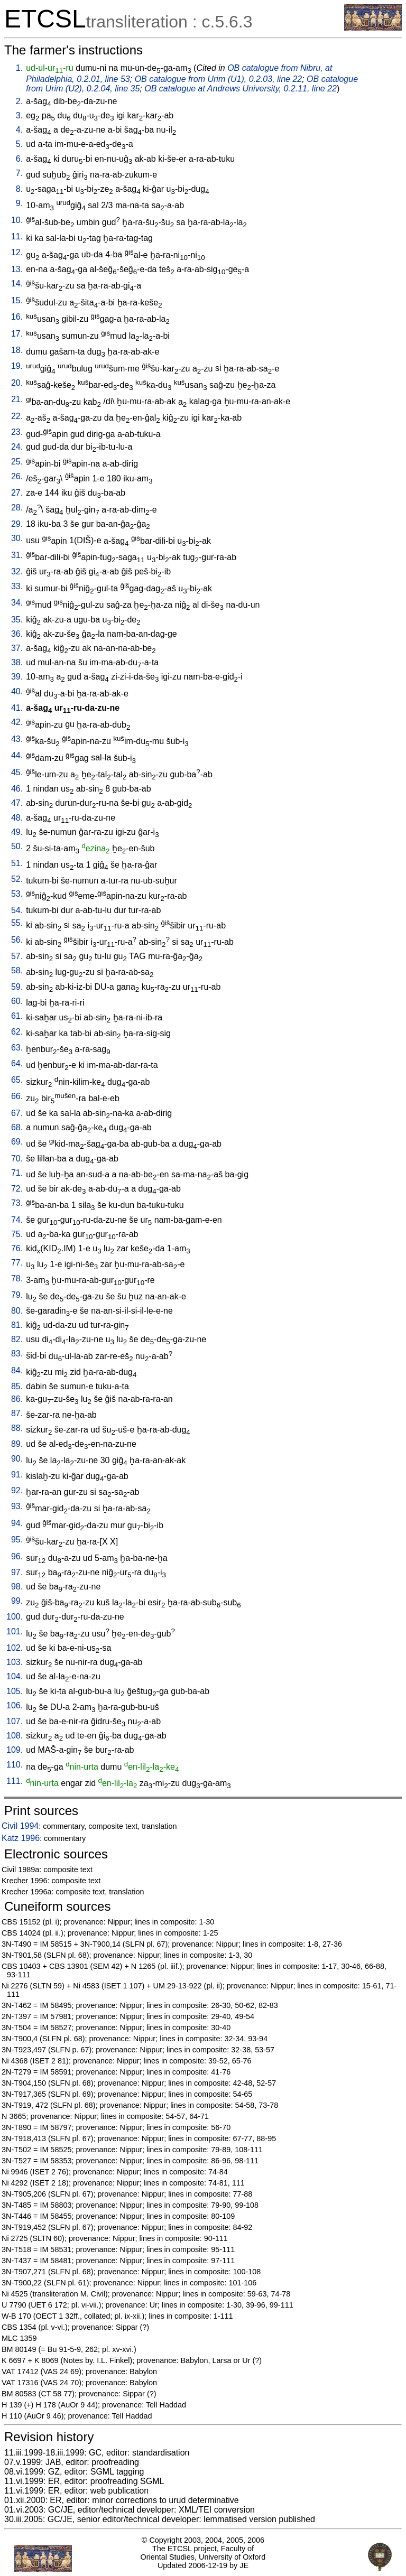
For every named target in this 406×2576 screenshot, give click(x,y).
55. (17, 922)
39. (17, 676)
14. (17, 283)
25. (17, 461)
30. (17, 538)
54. (17, 910)
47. (17, 802)
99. (17, 1600)
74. (17, 1219)
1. (19, 67)
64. (17, 1063)
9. (19, 203)
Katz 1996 (21, 1838)
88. (17, 1428)
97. (17, 1572)
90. (17, 1458)
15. (17, 300)
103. (14, 1662)
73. (17, 1202)
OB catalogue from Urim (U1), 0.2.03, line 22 (218, 79)
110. (14, 1764)
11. (17, 236)
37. (17, 648)
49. (17, 831)
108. (14, 1735)
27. (17, 492)
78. (17, 1278)
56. (17, 939)
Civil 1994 (20, 1825)
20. (17, 382)
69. (17, 1141)
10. (17, 220)
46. (17, 788)
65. (17, 1079)
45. (17, 772)
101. (14, 1631)
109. (14, 1749)
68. (17, 1127)
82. (17, 1339)
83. (17, 1353)
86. (17, 1398)
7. (19, 173)
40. (17, 691)
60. (17, 1001)
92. (17, 1490)
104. (14, 1676)
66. (17, 1096)
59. (17, 986)
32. (17, 571)
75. (17, 1234)
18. (17, 350)
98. (17, 1586)
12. (17, 252)
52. (17, 879)
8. (19, 188)
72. (17, 1188)
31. (17, 555)
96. (17, 1556)
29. (17, 523)
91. (17, 1474)
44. (17, 755)
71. (17, 1172)
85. (17, 1386)
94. (17, 1523)
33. (17, 586)
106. (14, 1705)
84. (17, 1370)
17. (17, 333)
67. (17, 1113)
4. (19, 129)
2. (19, 101)
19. (17, 365)
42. (17, 722)
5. (19, 144)
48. (17, 817)
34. (17, 602)
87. (17, 1413)
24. (17, 446)
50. (17, 846)
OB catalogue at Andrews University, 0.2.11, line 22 (240, 88)
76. (17, 1248)
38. (17, 662)
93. (17, 1506)
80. (17, 1310)
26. (17, 476)
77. (17, 1262)
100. (14, 1616)
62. (17, 1031)
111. (14, 1781)
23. (17, 431)
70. (17, 1158)
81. (17, 1324)
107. (14, 1721)
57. (17, 956)
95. (17, 1539)
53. (17, 893)
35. (17, 619)
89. (17, 1443)
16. (17, 316)
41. (17, 707)
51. (17, 863)
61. (17, 1015)
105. (14, 1691)
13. (17, 269)
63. (17, 1047)
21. (17, 399)
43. (17, 738)
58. (17, 970)
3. (19, 115)
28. (17, 507)
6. (19, 158)
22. (17, 416)
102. (14, 1647)
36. (17, 633)
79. (17, 1294)
